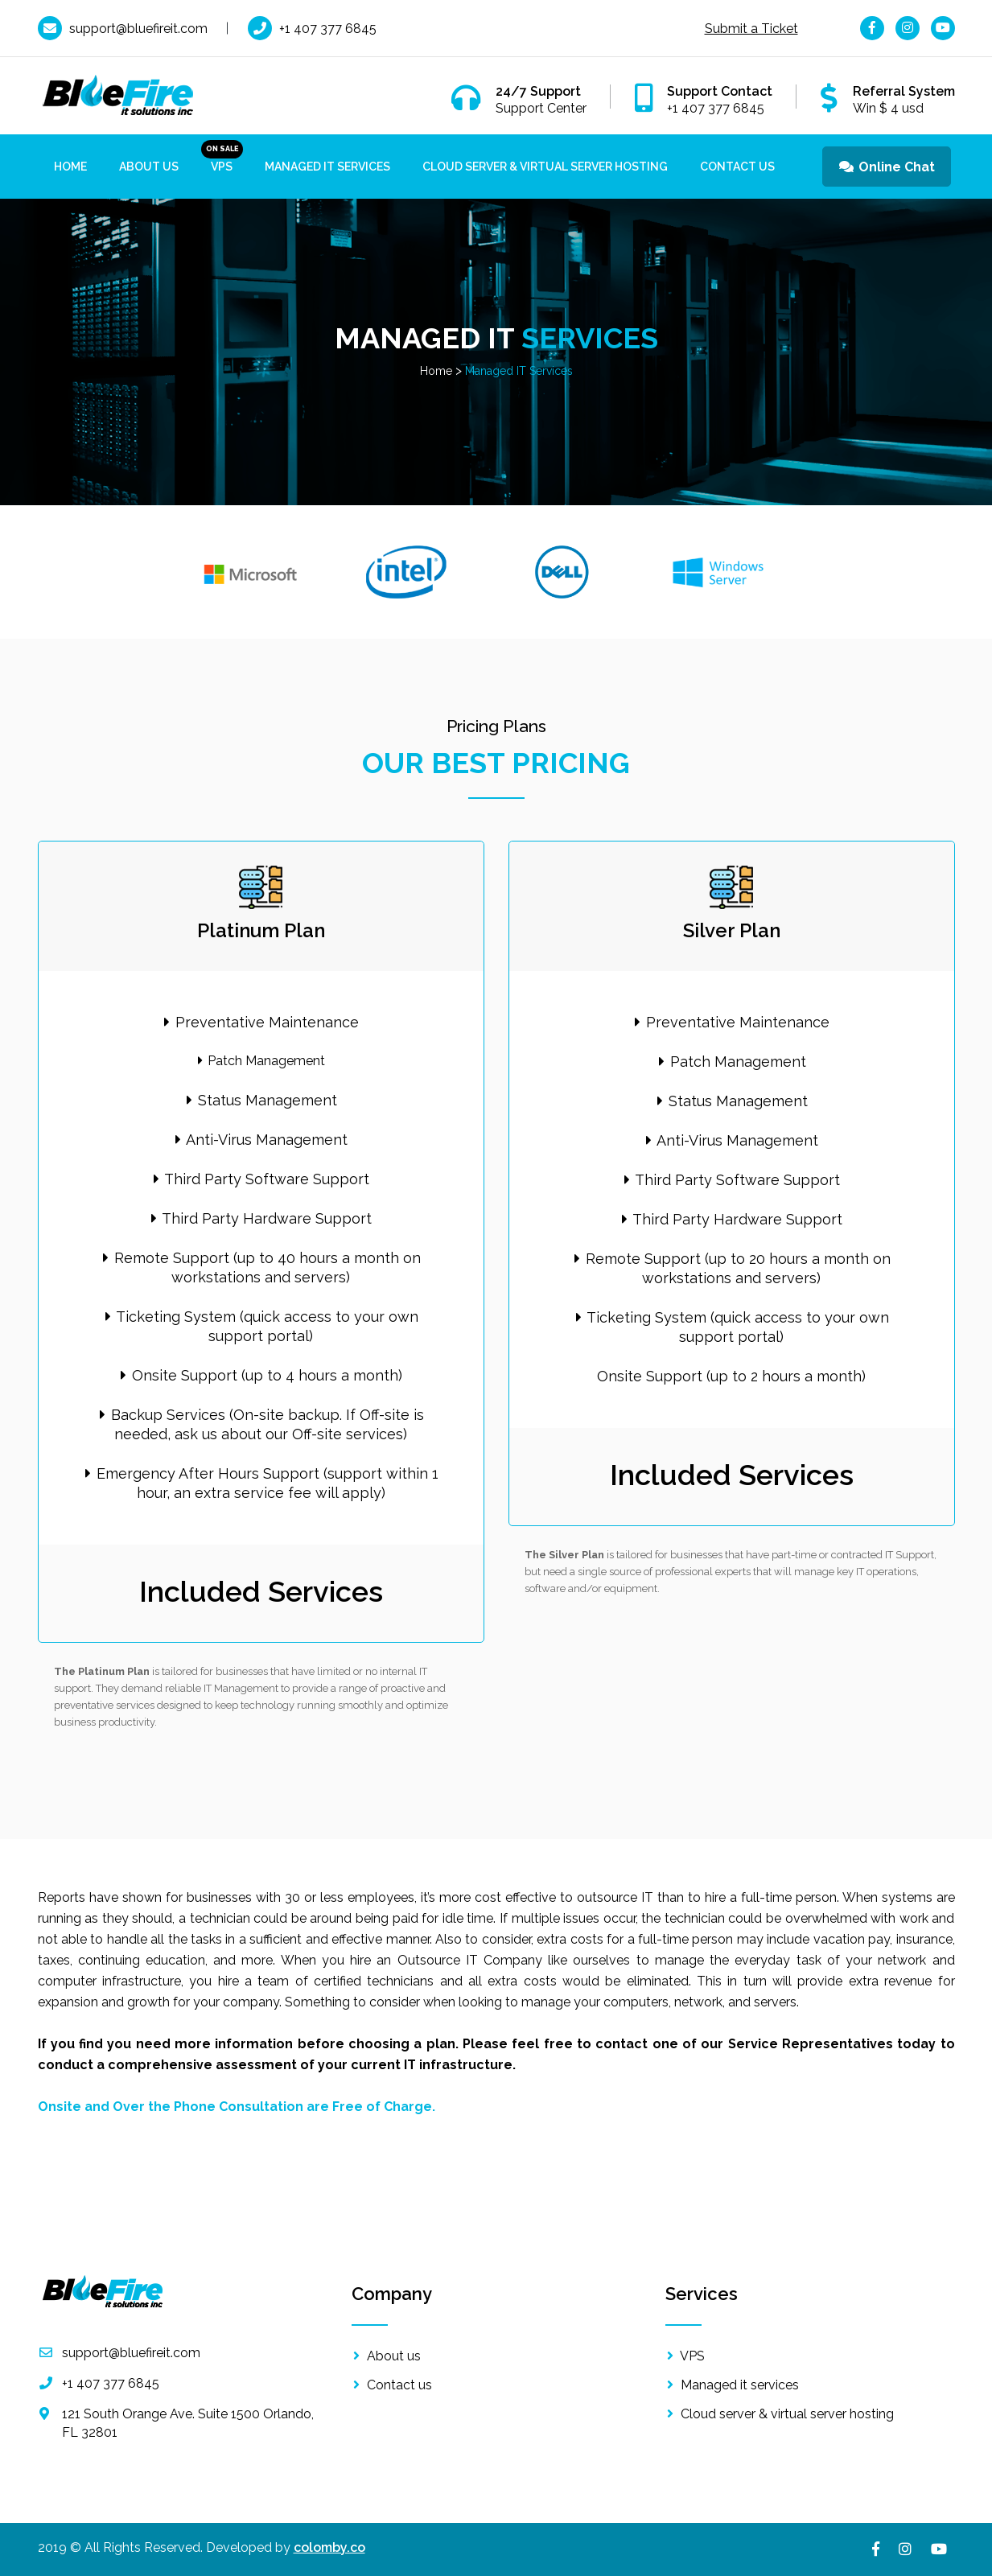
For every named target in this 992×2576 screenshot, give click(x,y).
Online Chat (886, 167)
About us (149, 166)
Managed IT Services (327, 166)
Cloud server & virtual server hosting (779, 2414)
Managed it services (732, 2385)
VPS (222, 166)
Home (70, 166)
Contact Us (737, 166)
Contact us (392, 2385)
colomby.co (329, 2547)
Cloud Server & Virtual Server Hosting (545, 166)
